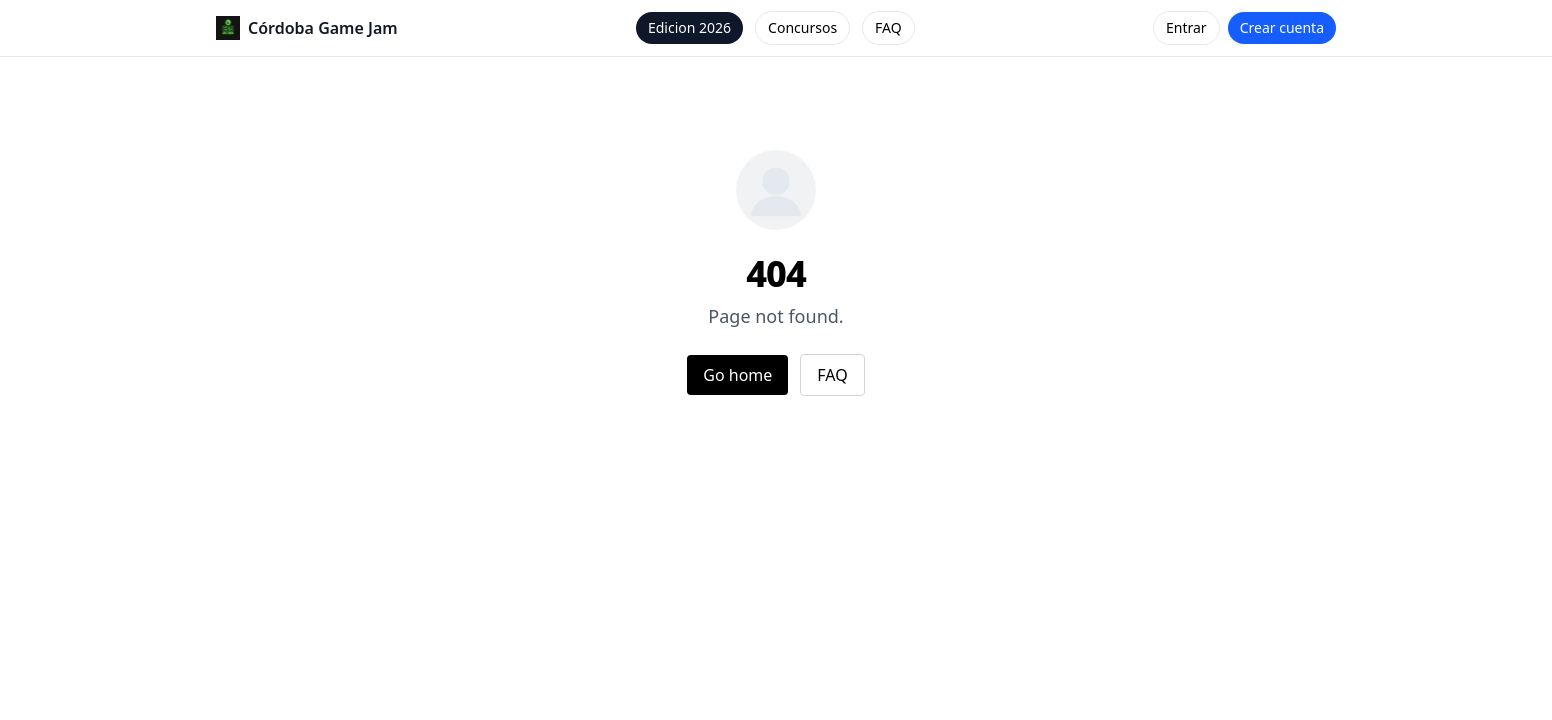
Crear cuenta (1282, 27)
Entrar (1186, 27)
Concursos (802, 27)
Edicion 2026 (689, 27)
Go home (737, 375)
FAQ (888, 27)
